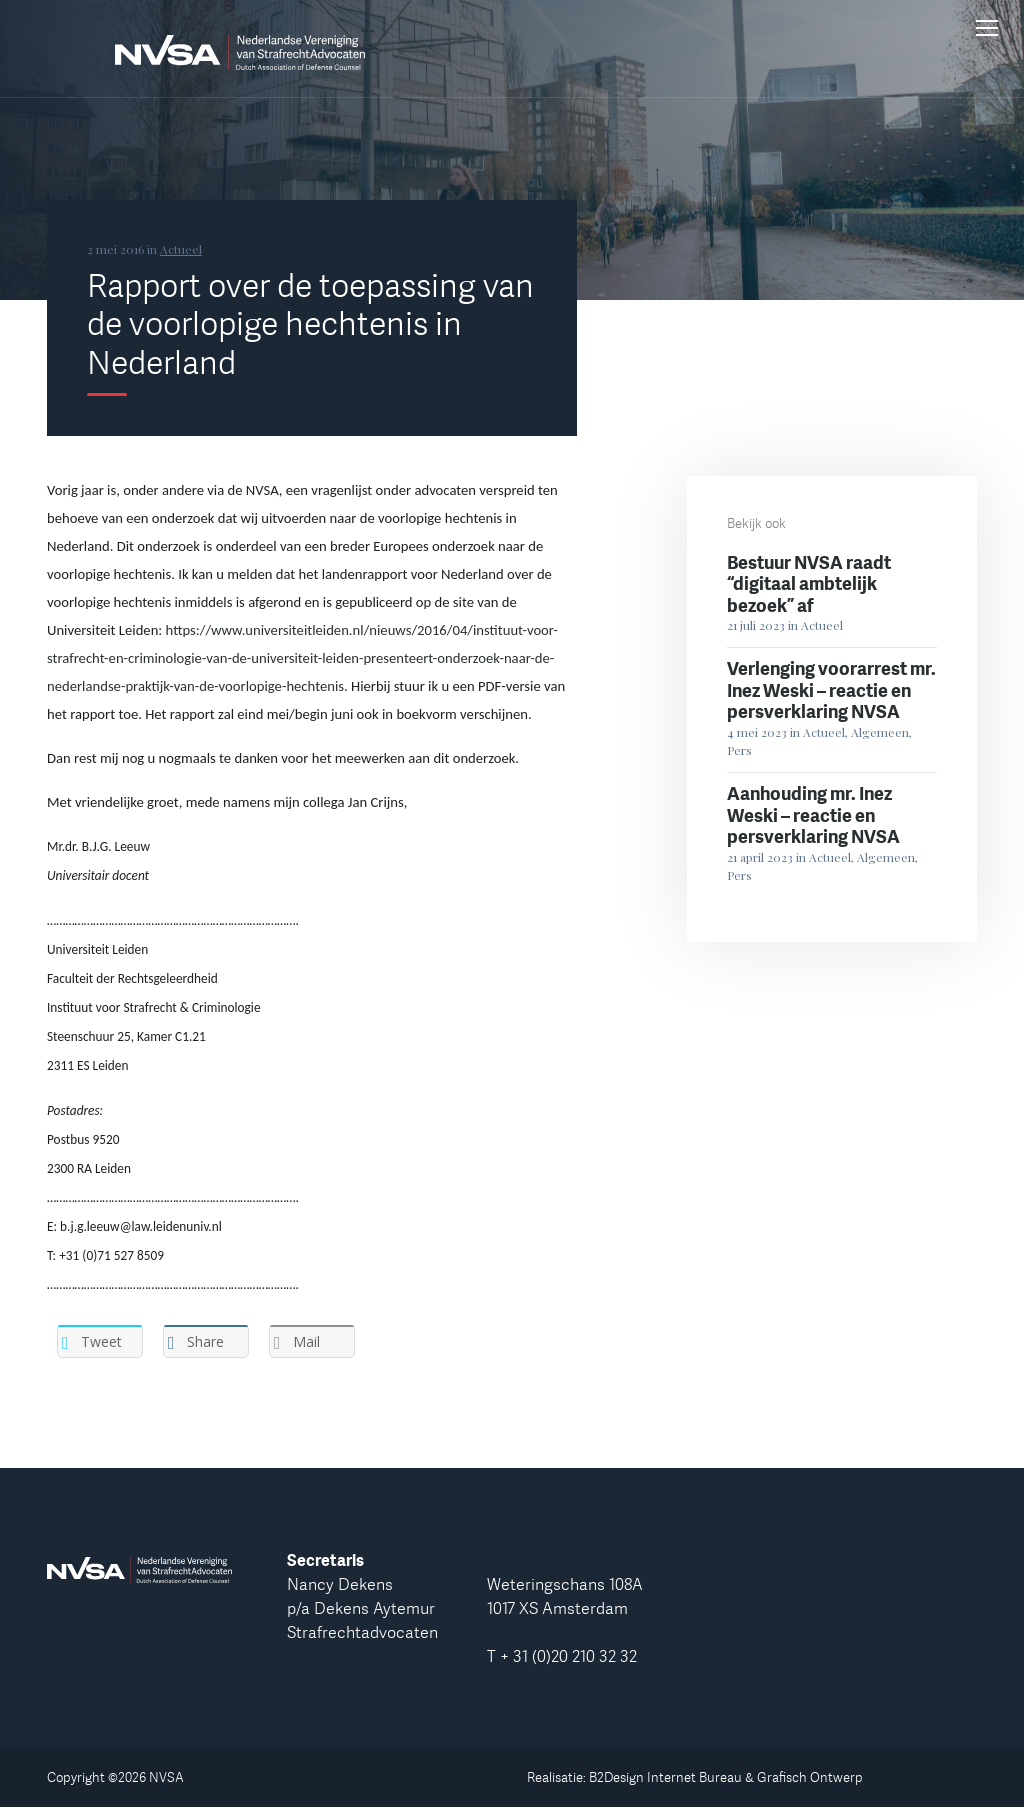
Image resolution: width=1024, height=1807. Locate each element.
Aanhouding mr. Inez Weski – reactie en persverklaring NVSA (813, 814)
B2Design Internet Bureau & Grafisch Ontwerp (726, 1777)
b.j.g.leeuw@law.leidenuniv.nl (141, 1226)
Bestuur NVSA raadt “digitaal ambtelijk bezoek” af (809, 583)
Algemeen (880, 732)
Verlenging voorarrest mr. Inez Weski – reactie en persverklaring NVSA (831, 689)
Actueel (181, 249)
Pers (739, 750)
